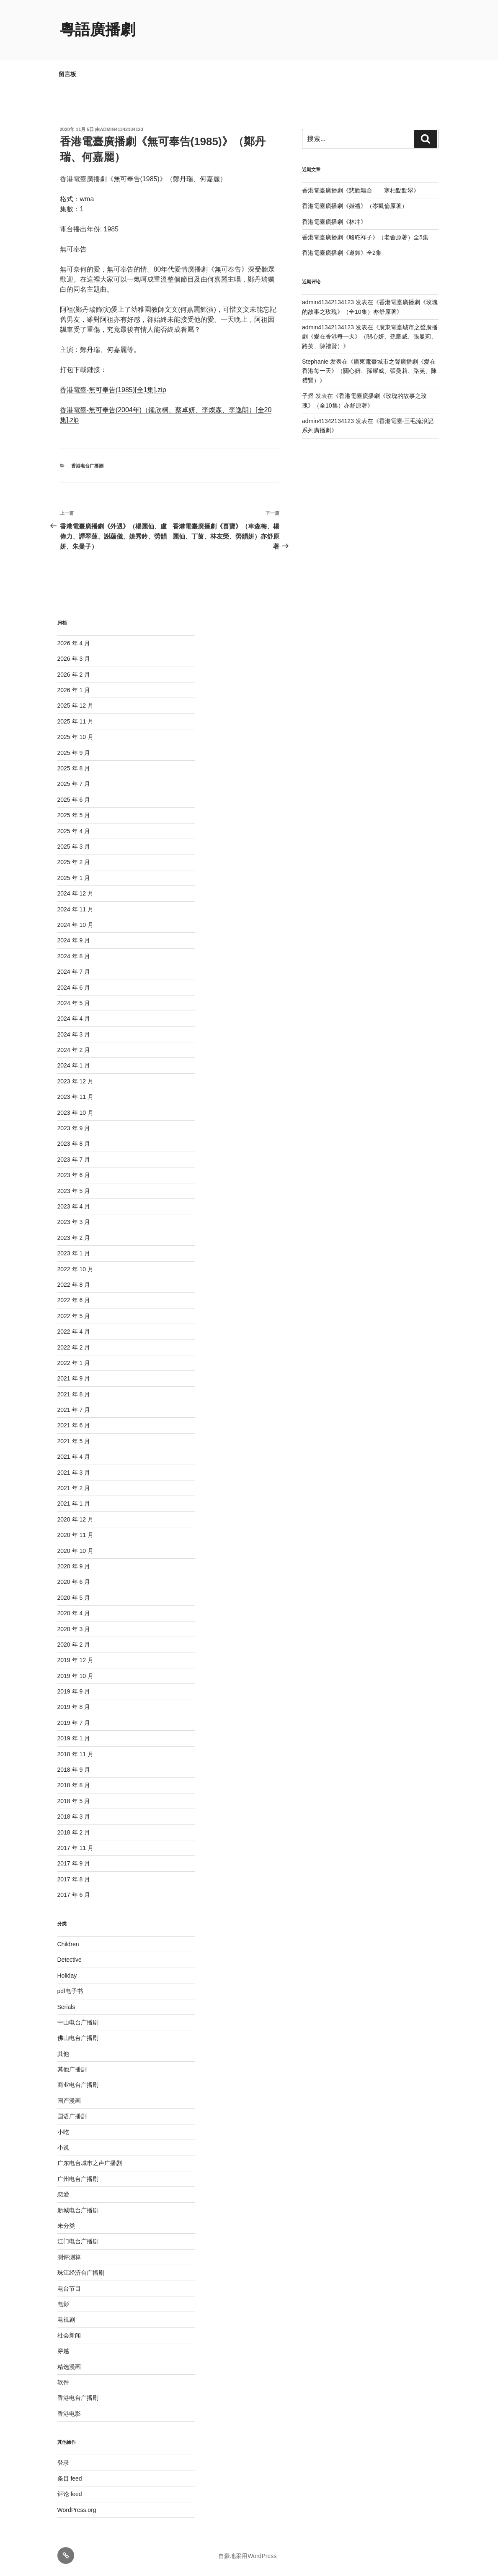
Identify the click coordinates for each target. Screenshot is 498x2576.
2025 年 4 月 (73, 831)
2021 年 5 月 (73, 1441)
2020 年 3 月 (73, 1629)
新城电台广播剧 (77, 2210)
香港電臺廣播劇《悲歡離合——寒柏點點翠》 (360, 190)
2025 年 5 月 (73, 815)
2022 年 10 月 (75, 1269)
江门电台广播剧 (77, 2241)
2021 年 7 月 (73, 1409)
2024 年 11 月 (75, 909)
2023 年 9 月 (73, 1128)
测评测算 (69, 2257)
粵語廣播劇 (97, 29)
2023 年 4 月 (73, 1206)
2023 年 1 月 (73, 1253)
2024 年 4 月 (73, 1018)
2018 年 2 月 (73, 1832)
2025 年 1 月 (73, 878)
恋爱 (63, 2194)
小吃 (63, 2132)
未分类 (66, 2225)
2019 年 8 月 (73, 1707)
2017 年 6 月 (73, 1894)
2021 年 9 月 (73, 1378)
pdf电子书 (70, 1991)
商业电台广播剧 (77, 2084)
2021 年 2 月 (73, 1488)
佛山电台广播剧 (77, 2038)
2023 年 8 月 (73, 1143)
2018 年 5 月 (73, 1801)
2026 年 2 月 (73, 674)
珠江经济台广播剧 (80, 2272)
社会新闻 (69, 2335)
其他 (63, 2053)
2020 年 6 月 (73, 1581)
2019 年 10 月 (75, 1676)
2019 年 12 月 (75, 1660)
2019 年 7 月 (73, 1722)
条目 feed (69, 2478)
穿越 (63, 2351)
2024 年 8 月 (73, 956)
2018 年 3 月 (73, 1816)
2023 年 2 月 (73, 1237)
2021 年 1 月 (73, 1503)
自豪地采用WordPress (247, 2556)
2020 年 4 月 (73, 1613)
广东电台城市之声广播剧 (89, 2163)
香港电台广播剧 (87, 465)
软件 (63, 2382)
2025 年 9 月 (73, 752)
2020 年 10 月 (75, 1550)
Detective (69, 1959)
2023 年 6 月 (73, 1175)
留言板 (67, 74)
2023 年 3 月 (73, 1222)
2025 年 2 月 (73, 862)
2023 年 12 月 (75, 1081)
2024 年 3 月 (73, 1034)
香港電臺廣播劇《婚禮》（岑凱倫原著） (355, 206)
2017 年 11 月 (75, 1848)
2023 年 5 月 (73, 1191)
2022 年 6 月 (73, 1300)
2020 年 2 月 (73, 1644)
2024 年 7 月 (73, 971)
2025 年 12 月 (75, 705)
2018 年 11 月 (75, 1754)
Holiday (67, 1975)
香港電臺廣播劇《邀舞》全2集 (342, 252)
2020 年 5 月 (73, 1597)
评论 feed (69, 2494)
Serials (66, 2007)
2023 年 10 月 (75, 1112)
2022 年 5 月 (73, 1316)
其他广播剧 (72, 2069)
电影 (63, 2304)
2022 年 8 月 (73, 1284)
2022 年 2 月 (73, 1347)
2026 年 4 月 (73, 643)
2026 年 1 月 (73, 690)
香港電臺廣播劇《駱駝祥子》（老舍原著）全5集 (365, 237)
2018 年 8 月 (73, 1785)
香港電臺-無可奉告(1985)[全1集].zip (113, 389)
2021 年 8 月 (73, 1394)
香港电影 (69, 2413)
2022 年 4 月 (73, 1331)
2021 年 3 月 (73, 1472)
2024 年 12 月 (75, 893)
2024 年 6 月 (73, 987)
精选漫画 (69, 2366)
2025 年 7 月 (73, 783)
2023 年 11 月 (75, 1096)
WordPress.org (76, 2510)
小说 (63, 2147)
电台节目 (69, 2288)
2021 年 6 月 (73, 1425)
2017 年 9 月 (73, 1863)
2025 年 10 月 (75, 737)
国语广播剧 (72, 2116)
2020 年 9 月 (73, 1566)
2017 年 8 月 (73, 1879)
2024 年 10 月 (75, 924)
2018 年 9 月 (73, 1769)
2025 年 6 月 (73, 799)
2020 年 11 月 (75, 1535)
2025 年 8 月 (73, 768)
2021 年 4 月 (73, 1456)
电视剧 (66, 2319)
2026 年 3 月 (73, 658)
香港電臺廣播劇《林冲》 (334, 221)
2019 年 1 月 (73, 1738)
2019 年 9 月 (73, 1691)
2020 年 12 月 (75, 1519)
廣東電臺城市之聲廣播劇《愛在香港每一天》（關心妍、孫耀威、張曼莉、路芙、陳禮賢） (370, 336)
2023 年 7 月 (73, 1159)
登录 (63, 2462)
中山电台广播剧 (77, 2022)
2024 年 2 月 (73, 1050)
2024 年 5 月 (73, 1003)
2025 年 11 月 (75, 721)
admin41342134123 (121, 129)
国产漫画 (69, 2100)
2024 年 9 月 (73, 940)
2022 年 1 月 (73, 1363)
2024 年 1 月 (73, 1065)
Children (68, 1944)
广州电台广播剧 (77, 2179)
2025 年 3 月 (73, 846)
